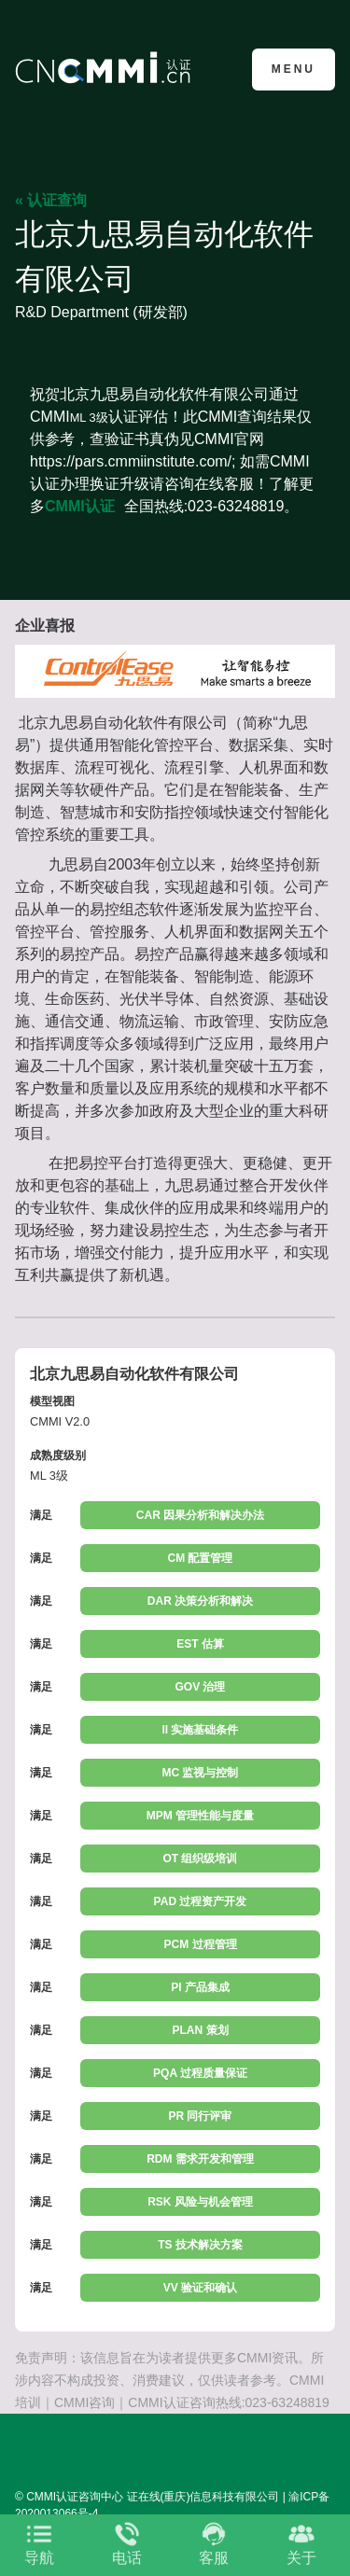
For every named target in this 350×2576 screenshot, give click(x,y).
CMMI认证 (80, 506)
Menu (293, 69)
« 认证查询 (51, 200)
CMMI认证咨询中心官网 (106, 68)
